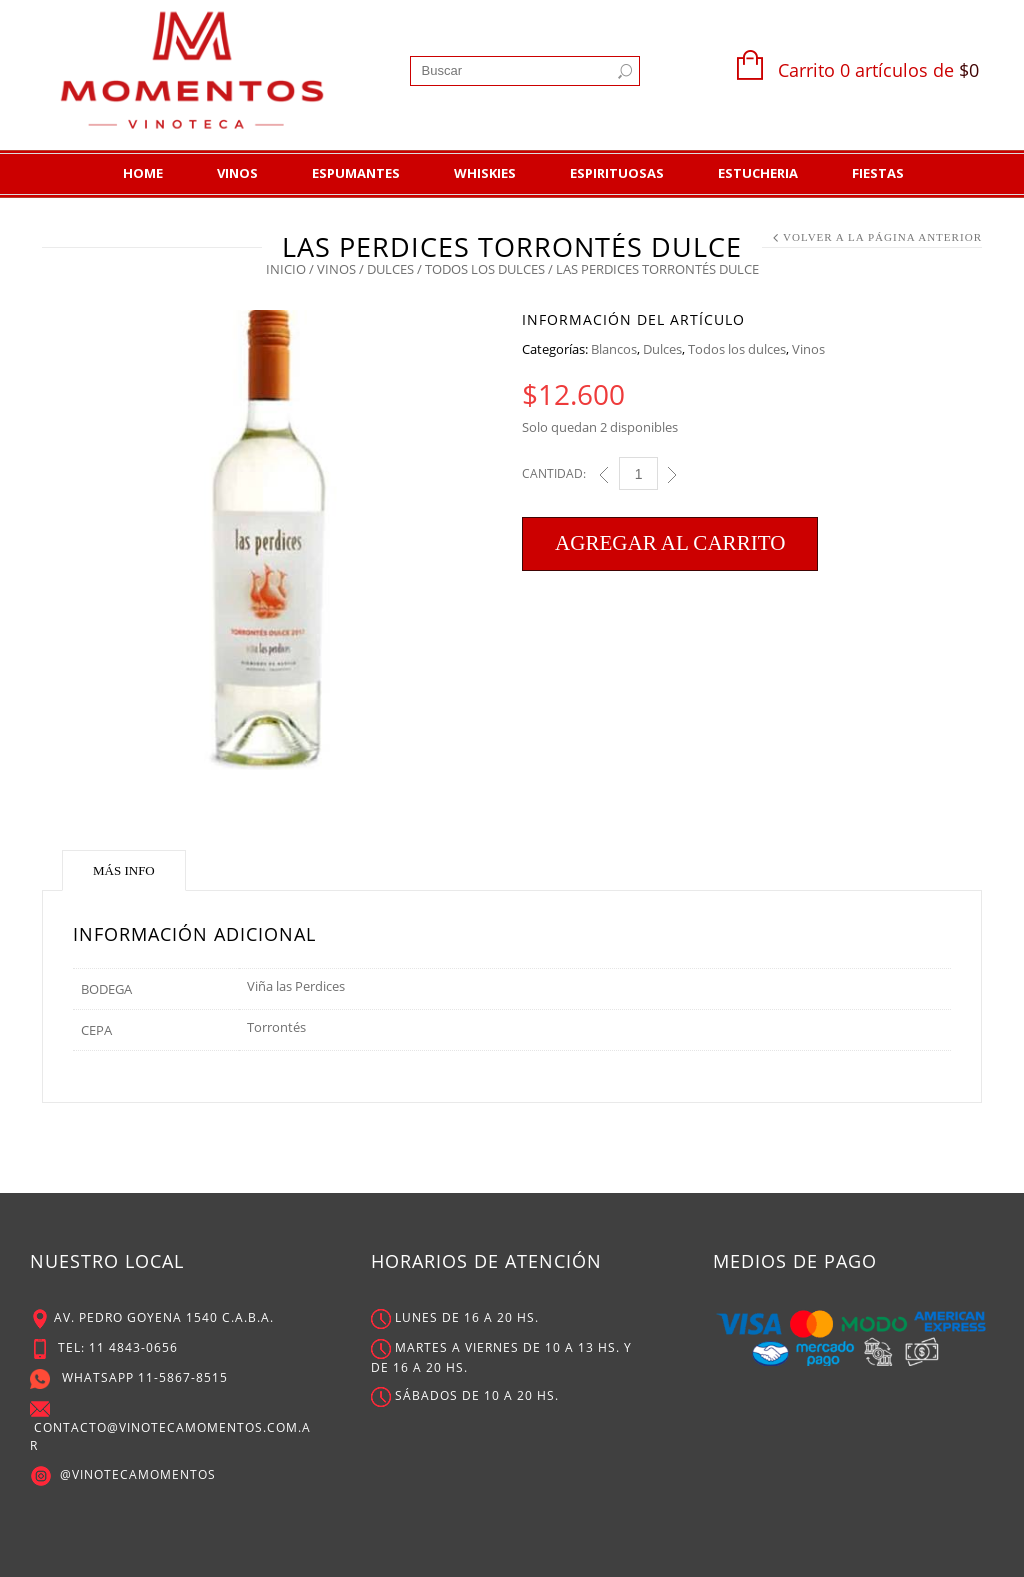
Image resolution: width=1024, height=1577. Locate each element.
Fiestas (878, 173)
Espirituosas (617, 173)
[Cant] (638, 473)
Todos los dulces (485, 269)
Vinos (237, 173)
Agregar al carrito (670, 543)
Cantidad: (554, 473)
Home (143, 173)
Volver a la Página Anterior (882, 237)
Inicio (286, 269)
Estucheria (758, 173)
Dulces (390, 269)
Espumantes (356, 173)
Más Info (124, 870)
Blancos (614, 349)
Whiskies (485, 173)
